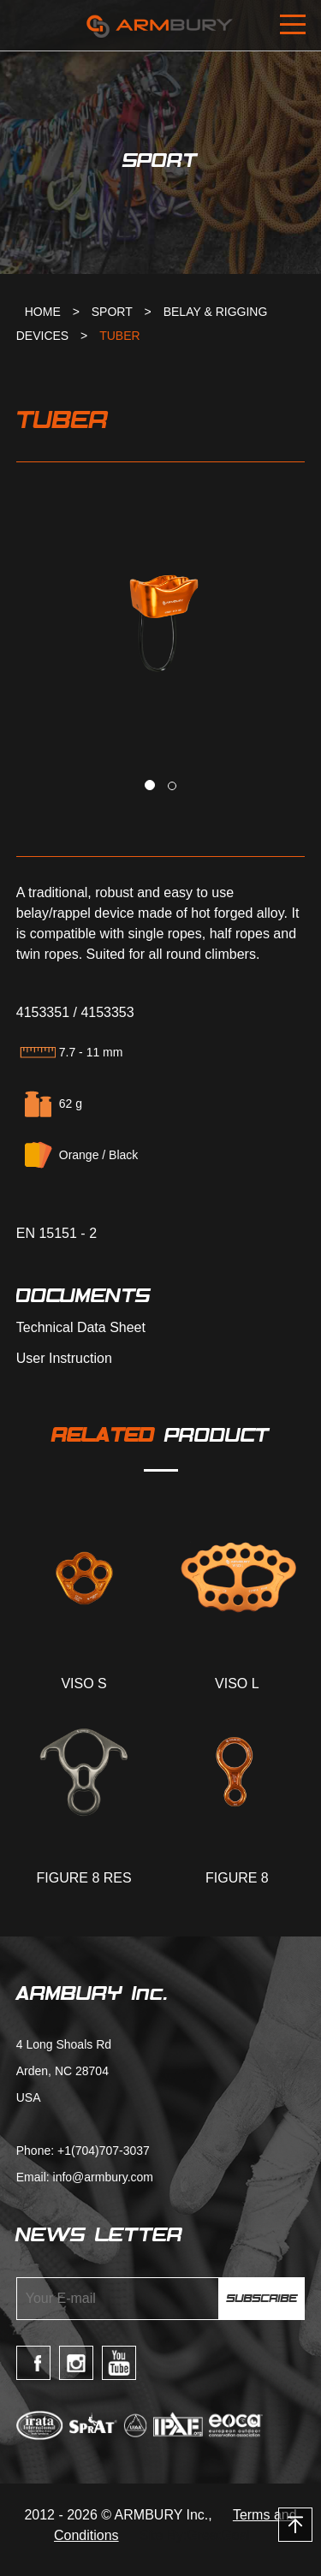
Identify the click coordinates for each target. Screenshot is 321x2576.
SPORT (112, 311)
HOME (43, 311)
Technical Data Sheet (81, 1328)
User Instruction (64, 1358)
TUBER (119, 335)
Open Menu (295, 25)
